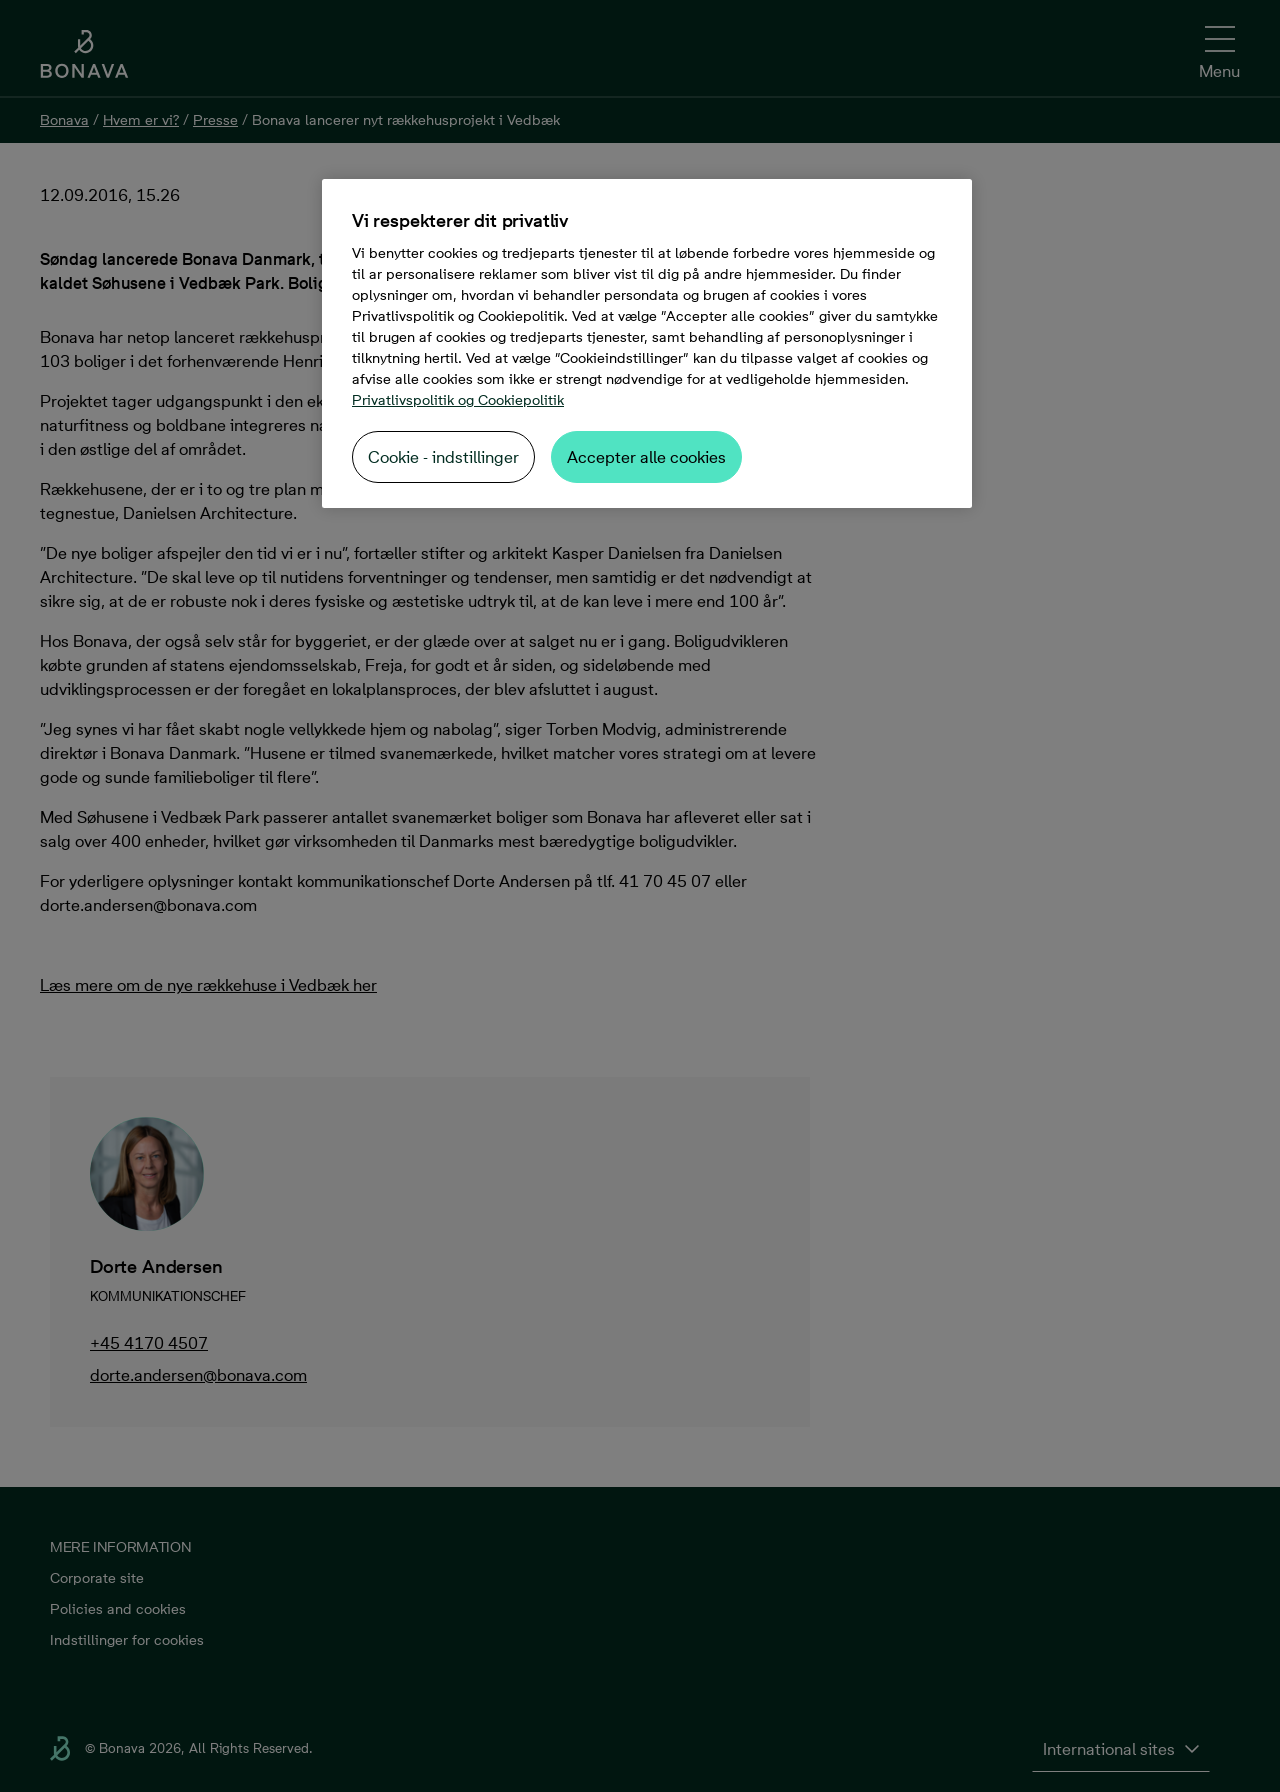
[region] (647, 343)
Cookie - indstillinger (443, 457)
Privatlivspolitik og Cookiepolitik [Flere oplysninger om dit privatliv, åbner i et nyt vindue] (458, 400)
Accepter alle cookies (646, 457)
